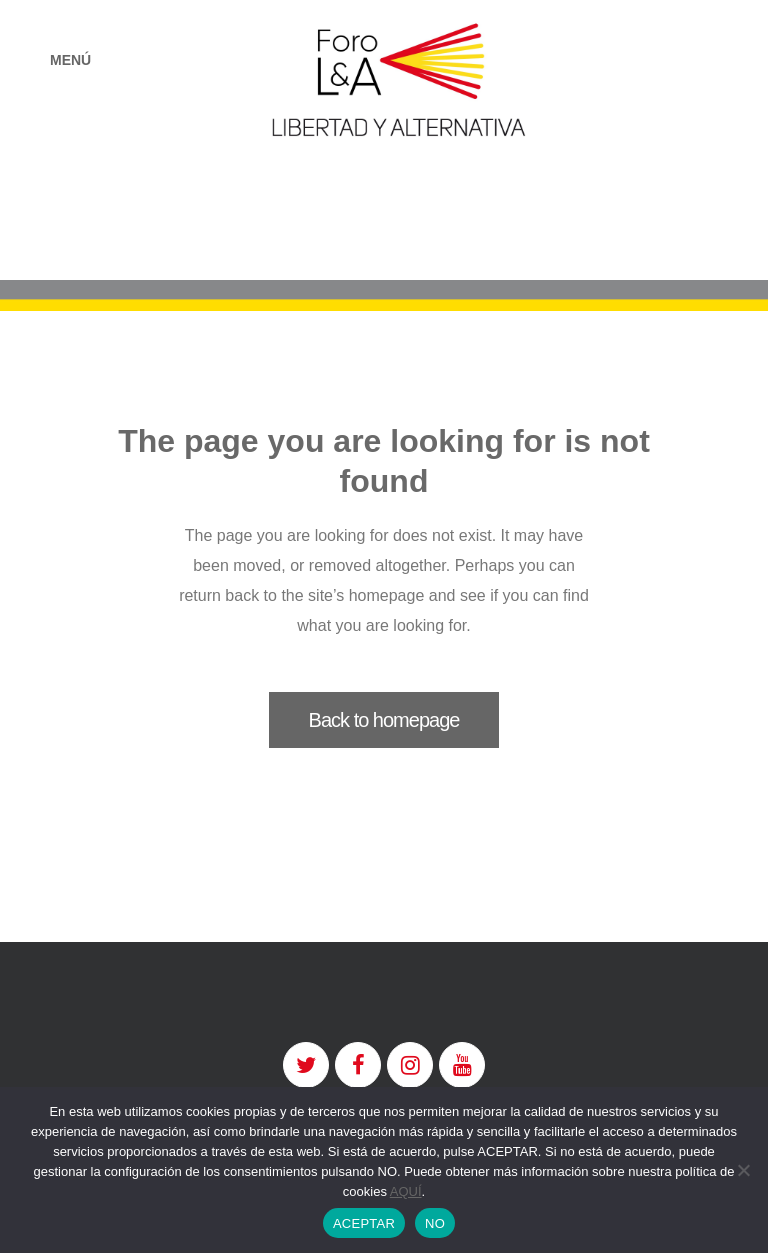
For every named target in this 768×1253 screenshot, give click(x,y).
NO (435, 1223)
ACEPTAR (364, 1223)
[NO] (743, 1170)
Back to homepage (384, 720)
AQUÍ (406, 1191)
